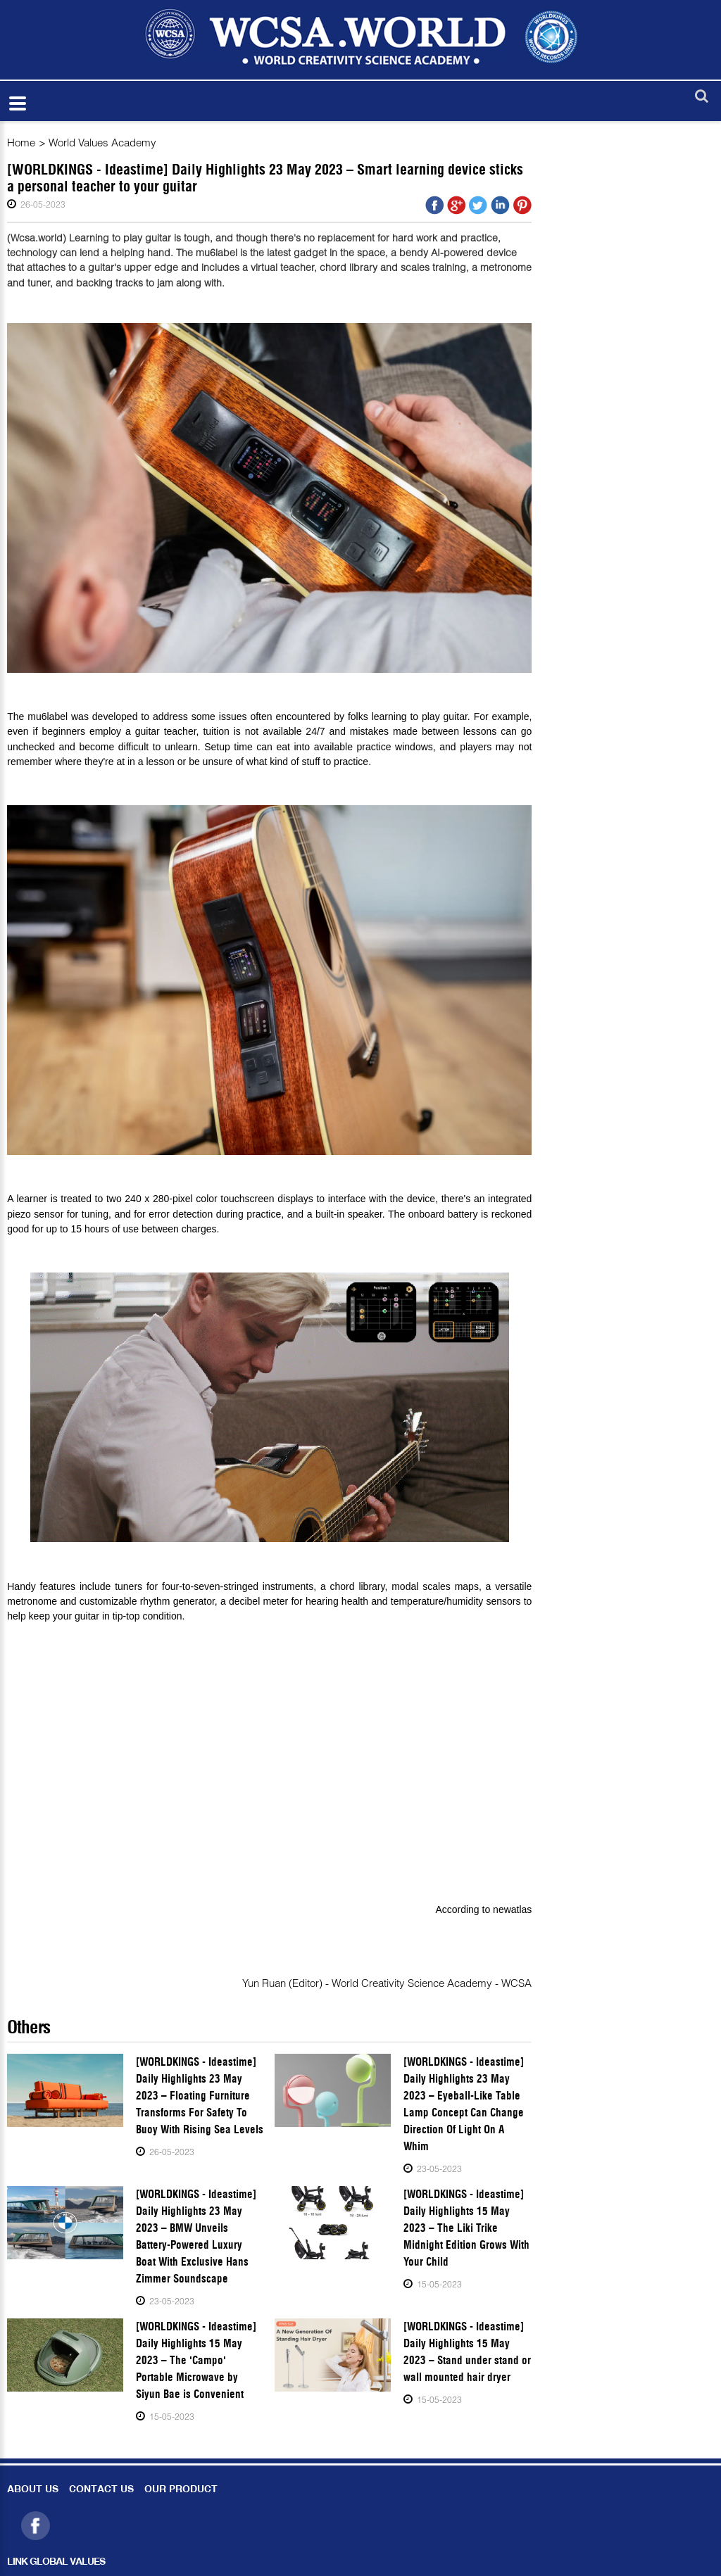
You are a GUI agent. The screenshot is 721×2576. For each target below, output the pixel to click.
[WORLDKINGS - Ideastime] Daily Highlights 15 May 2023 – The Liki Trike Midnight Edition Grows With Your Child (466, 2227)
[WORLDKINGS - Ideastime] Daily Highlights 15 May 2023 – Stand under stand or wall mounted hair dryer (467, 2352)
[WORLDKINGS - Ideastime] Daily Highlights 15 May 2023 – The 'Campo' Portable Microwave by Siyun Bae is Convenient (196, 2360)
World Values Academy (102, 142)
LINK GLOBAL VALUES (56, 2562)
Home (21, 142)
